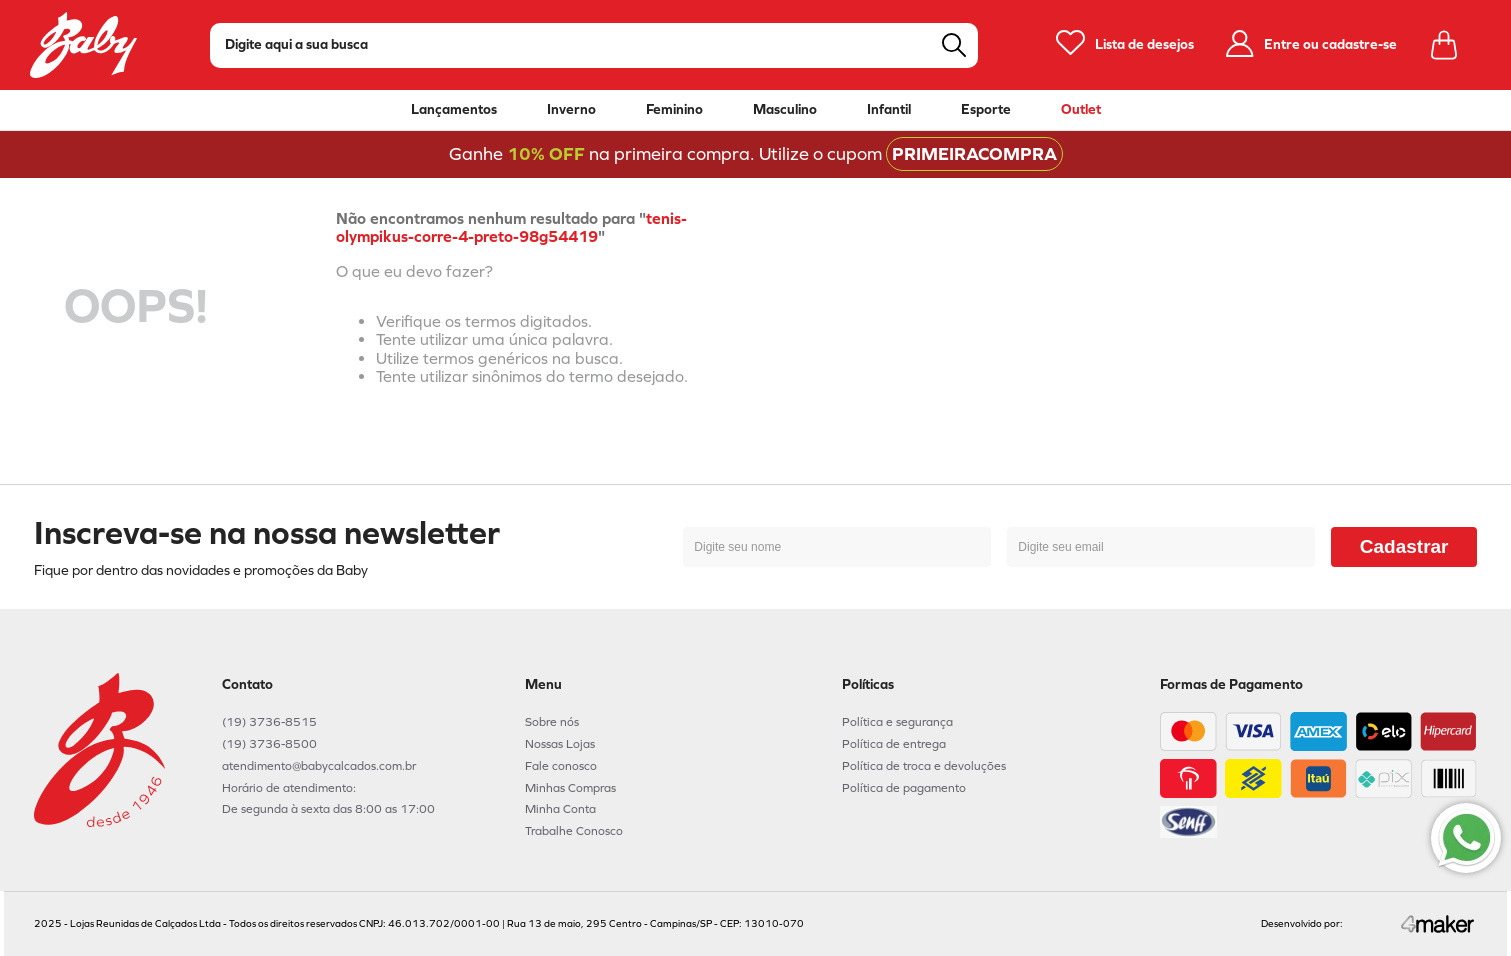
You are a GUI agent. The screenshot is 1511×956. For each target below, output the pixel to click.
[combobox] (594, 45)
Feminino (674, 110)
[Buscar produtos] (954, 45)
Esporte (986, 110)
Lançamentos (454, 110)
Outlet (1081, 110)
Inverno (571, 110)
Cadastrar (1404, 546)
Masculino (785, 110)
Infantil (889, 110)
